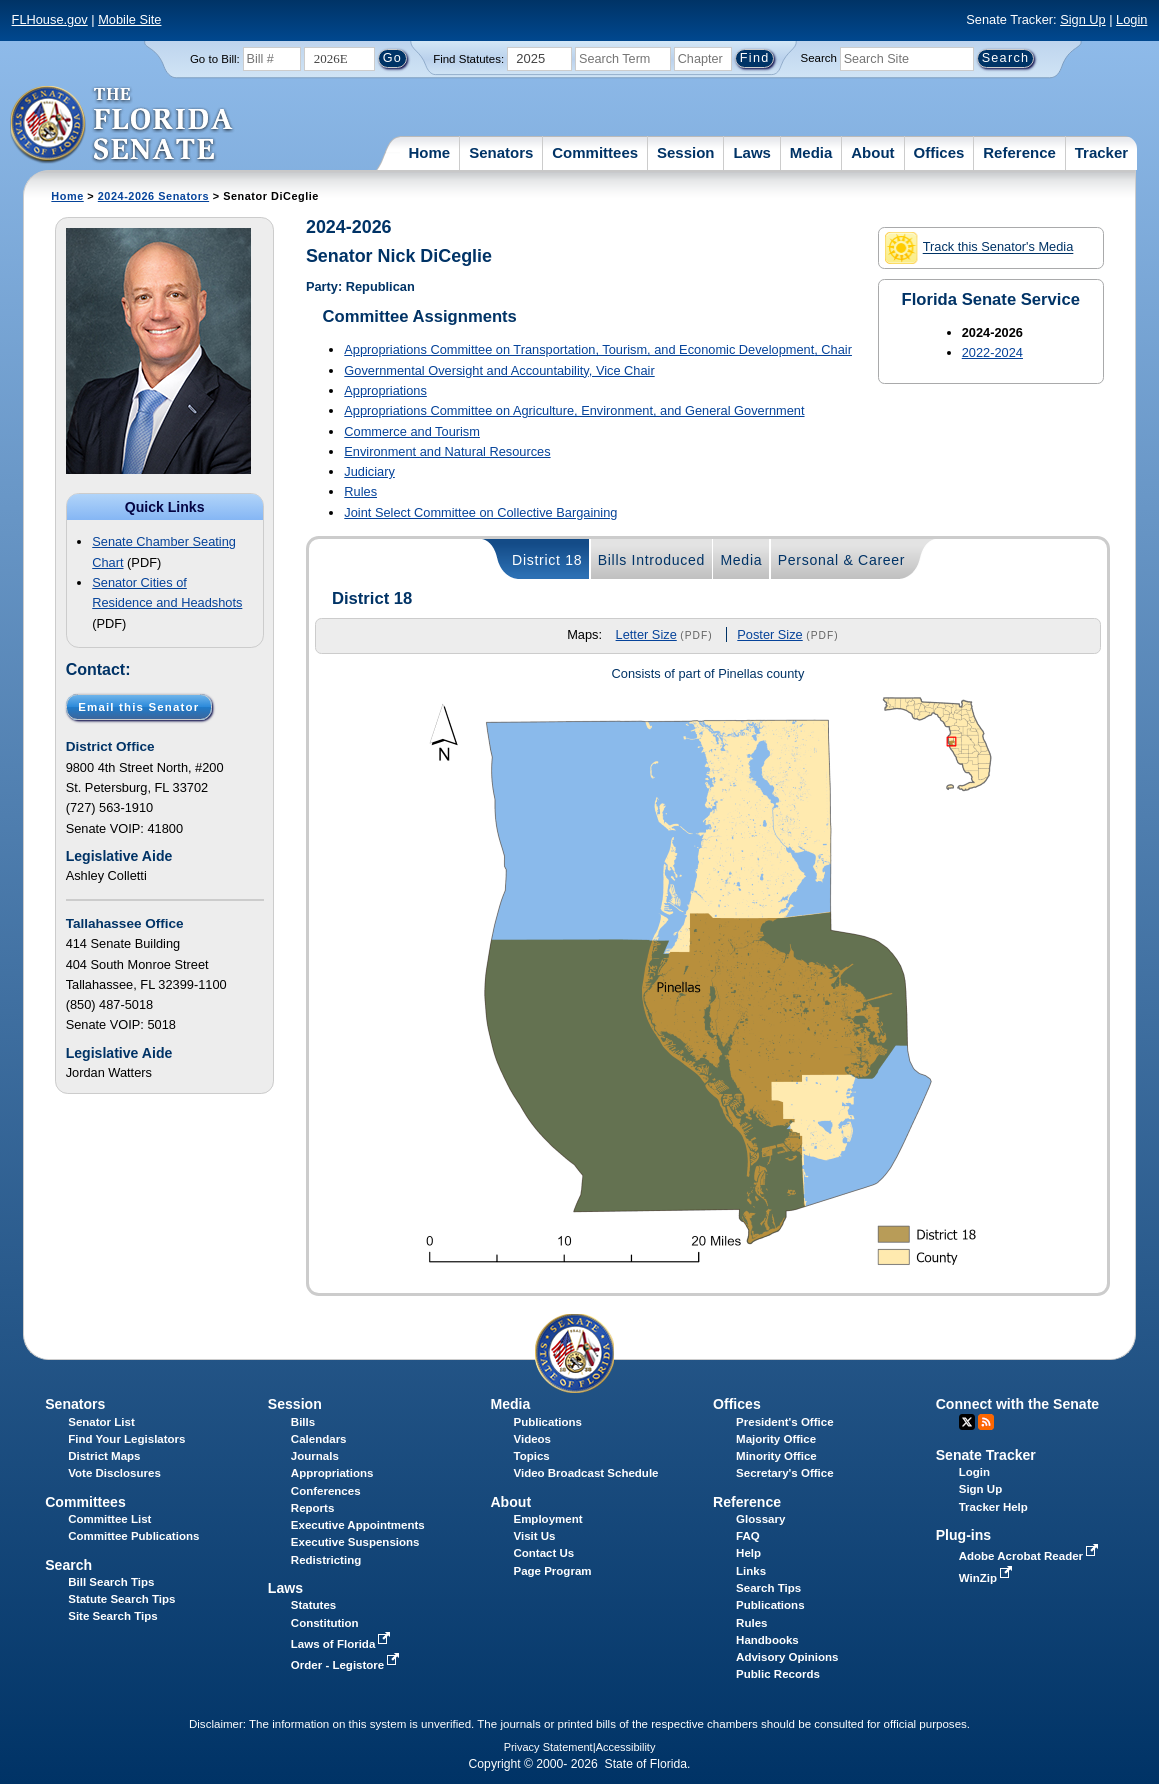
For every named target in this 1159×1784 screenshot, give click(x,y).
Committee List (109, 1519)
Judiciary (369, 471)
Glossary (760, 1519)
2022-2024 (992, 352)
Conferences (326, 1491)
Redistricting (326, 1560)
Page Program (552, 1571)
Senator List (101, 1422)
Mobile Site (129, 19)
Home (430, 152)
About (872, 152)
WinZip (987, 1578)
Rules (360, 491)
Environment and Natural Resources (447, 451)
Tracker (1101, 152)
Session (686, 152)
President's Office (784, 1422)
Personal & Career (842, 560)
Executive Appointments (358, 1525)
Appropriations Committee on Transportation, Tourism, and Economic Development (598, 349)
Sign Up (1083, 19)
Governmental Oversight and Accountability (499, 370)
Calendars (319, 1439)
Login (1131, 19)
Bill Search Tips (111, 1582)
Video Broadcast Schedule (585, 1473)
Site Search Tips (112, 1616)
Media (811, 152)
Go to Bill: (215, 59)
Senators (501, 152)
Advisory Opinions (787, 1657)
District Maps (104, 1456)
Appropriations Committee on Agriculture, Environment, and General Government (574, 410)
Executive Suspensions (355, 1542)
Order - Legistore (347, 1665)
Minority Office (776, 1456)
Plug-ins (964, 1535)
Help (748, 1553)
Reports (313, 1508)
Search (818, 58)
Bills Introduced (651, 560)
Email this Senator (138, 707)
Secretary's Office (784, 1473)
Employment (547, 1519)
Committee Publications (133, 1536)
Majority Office (776, 1439)
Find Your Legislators (126, 1439)
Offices (939, 152)
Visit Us (534, 1536)
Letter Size (646, 634)
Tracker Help (993, 1507)
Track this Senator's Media (979, 248)
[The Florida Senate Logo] (122, 125)
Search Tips (768, 1588)
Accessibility (626, 1747)
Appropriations (385, 390)
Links (751, 1571)
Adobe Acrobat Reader (1031, 1556)
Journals (315, 1456)
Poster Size (769, 634)
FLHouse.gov (50, 19)
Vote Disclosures (114, 1473)
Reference (1019, 152)
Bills (303, 1422)
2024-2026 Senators (153, 196)
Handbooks (767, 1640)
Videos (532, 1439)
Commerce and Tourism (412, 431)
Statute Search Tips (121, 1599)
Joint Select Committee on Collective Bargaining (480, 512)
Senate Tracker (986, 1455)
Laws (752, 152)
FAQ (748, 1536)
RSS (986, 1422)
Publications (547, 1422)
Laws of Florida (343, 1644)
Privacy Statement (548, 1747)
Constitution (325, 1623)
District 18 (547, 560)
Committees (595, 152)
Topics (531, 1456)
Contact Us (543, 1553)
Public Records (778, 1674)
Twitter (967, 1422)
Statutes (313, 1605)
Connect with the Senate (1017, 1404)
